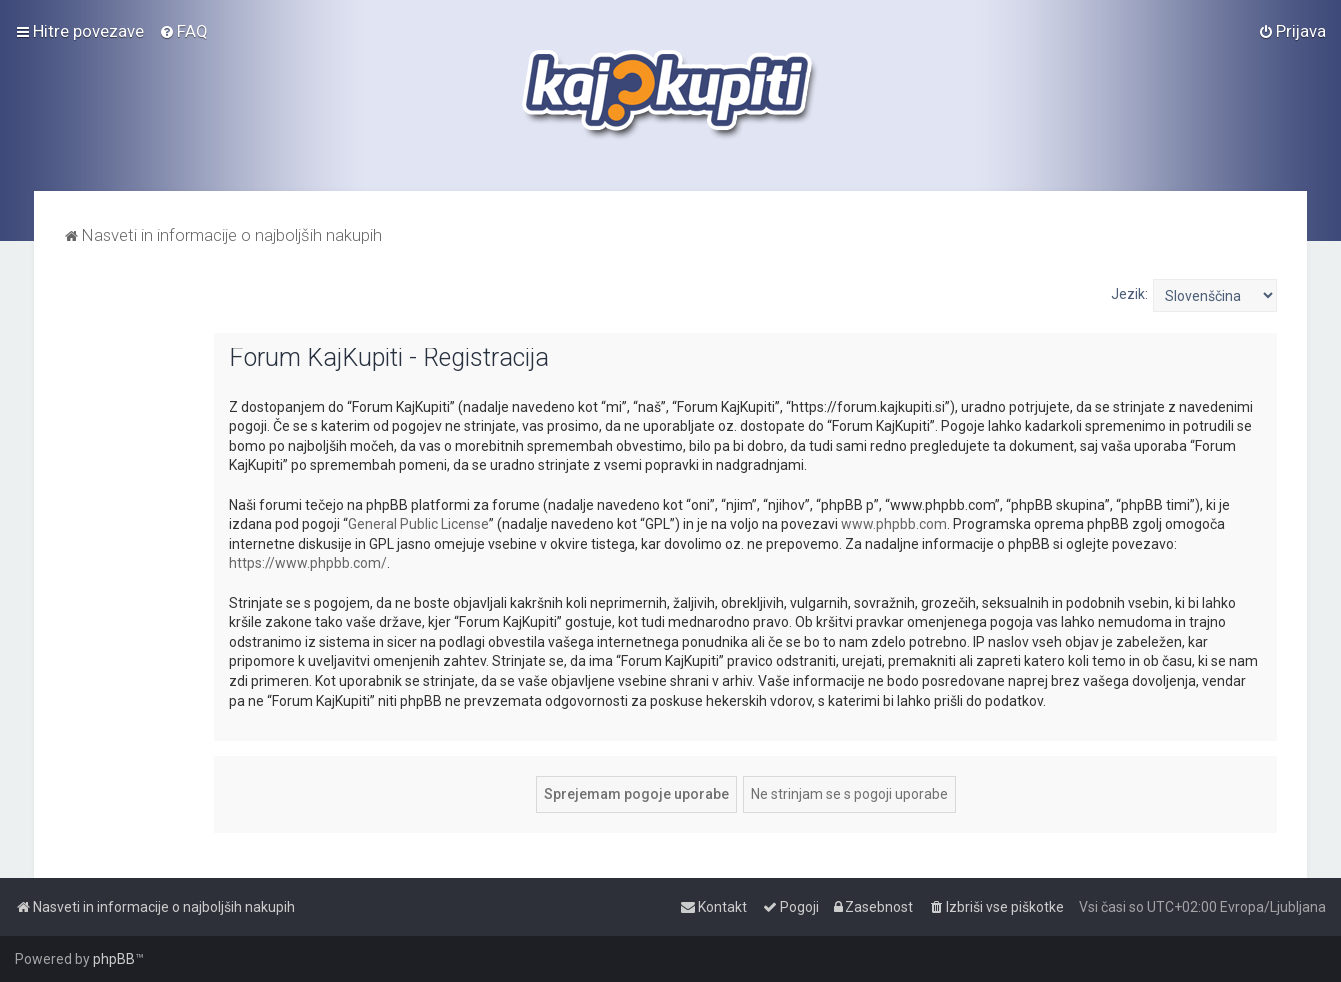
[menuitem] (183, 31)
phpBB (114, 959)
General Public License (418, 524)
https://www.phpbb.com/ (308, 563)
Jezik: (1129, 294)
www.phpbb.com (894, 524)
